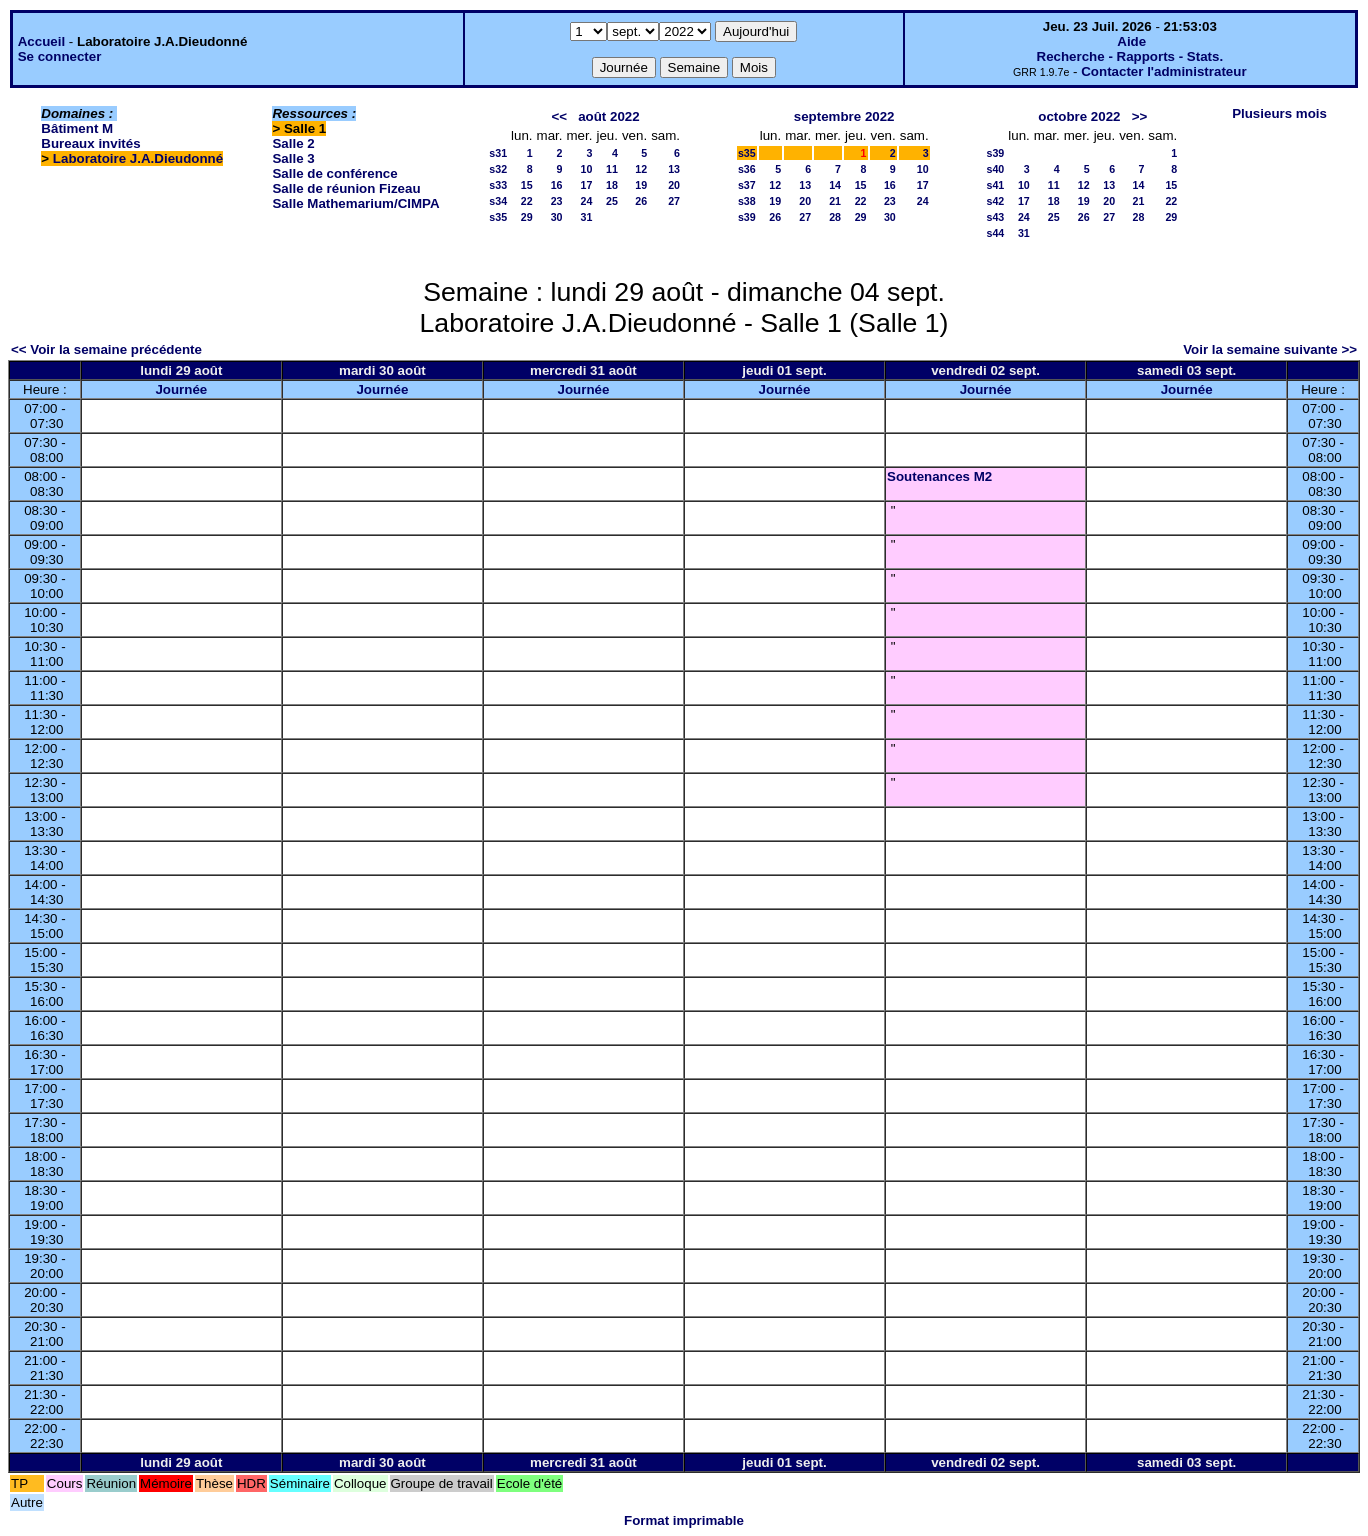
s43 (996, 217)
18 (612, 185)
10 (587, 169)
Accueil (41, 41)
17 (587, 185)
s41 (996, 185)
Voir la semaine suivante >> (1270, 349)
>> (1140, 116)
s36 (747, 169)
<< (559, 116)
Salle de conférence (334, 173)
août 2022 (609, 116)
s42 (996, 201)
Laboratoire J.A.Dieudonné (138, 158)
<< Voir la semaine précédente (106, 349)
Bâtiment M (77, 128)
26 (641, 201)
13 (674, 169)
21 (835, 201)
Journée (181, 389)
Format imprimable (684, 1520)
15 (527, 185)
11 (612, 169)
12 (641, 169)
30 (557, 217)
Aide (1131, 41)
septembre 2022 (844, 116)
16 (557, 185)
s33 (498, 185)
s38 (747, 201)
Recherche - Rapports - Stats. (1130, 56)
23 (557, 201)
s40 (996, 169)
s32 (498, 169)
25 (612, 201)
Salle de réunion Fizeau (346, 188)
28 (835, 217)
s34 (498, 201)
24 (587, 201)
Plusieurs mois (1279, 113)
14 (835, 185)
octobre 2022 (1079, 116)
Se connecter (60, 56)
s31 (498, 153)
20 (674, 185)
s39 (747, 217)
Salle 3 (293, 158)
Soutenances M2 (939, 476)
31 (587, 217)
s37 (747, 185)
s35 (498, 217)
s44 (996, 233)
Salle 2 (293, 143)
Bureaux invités (90, 143)
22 (527, 201)
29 (527, 217)
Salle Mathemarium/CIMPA (355, 203)
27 (674, 201)
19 (641, 185)
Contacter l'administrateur (1163, 71)
